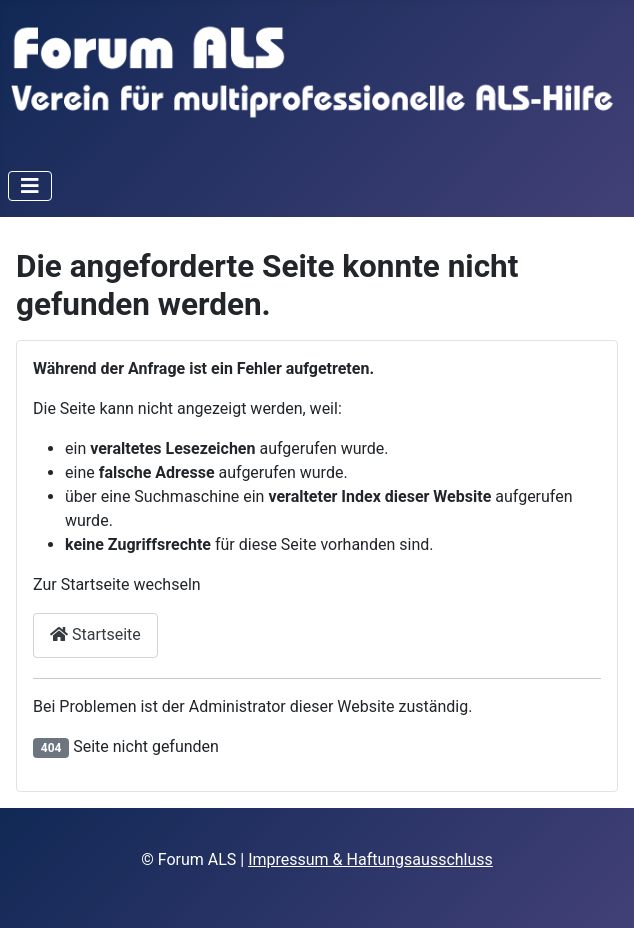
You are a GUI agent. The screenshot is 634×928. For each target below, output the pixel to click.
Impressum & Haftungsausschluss (370, 859)
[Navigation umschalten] (30, 186)
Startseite (95, 634)
